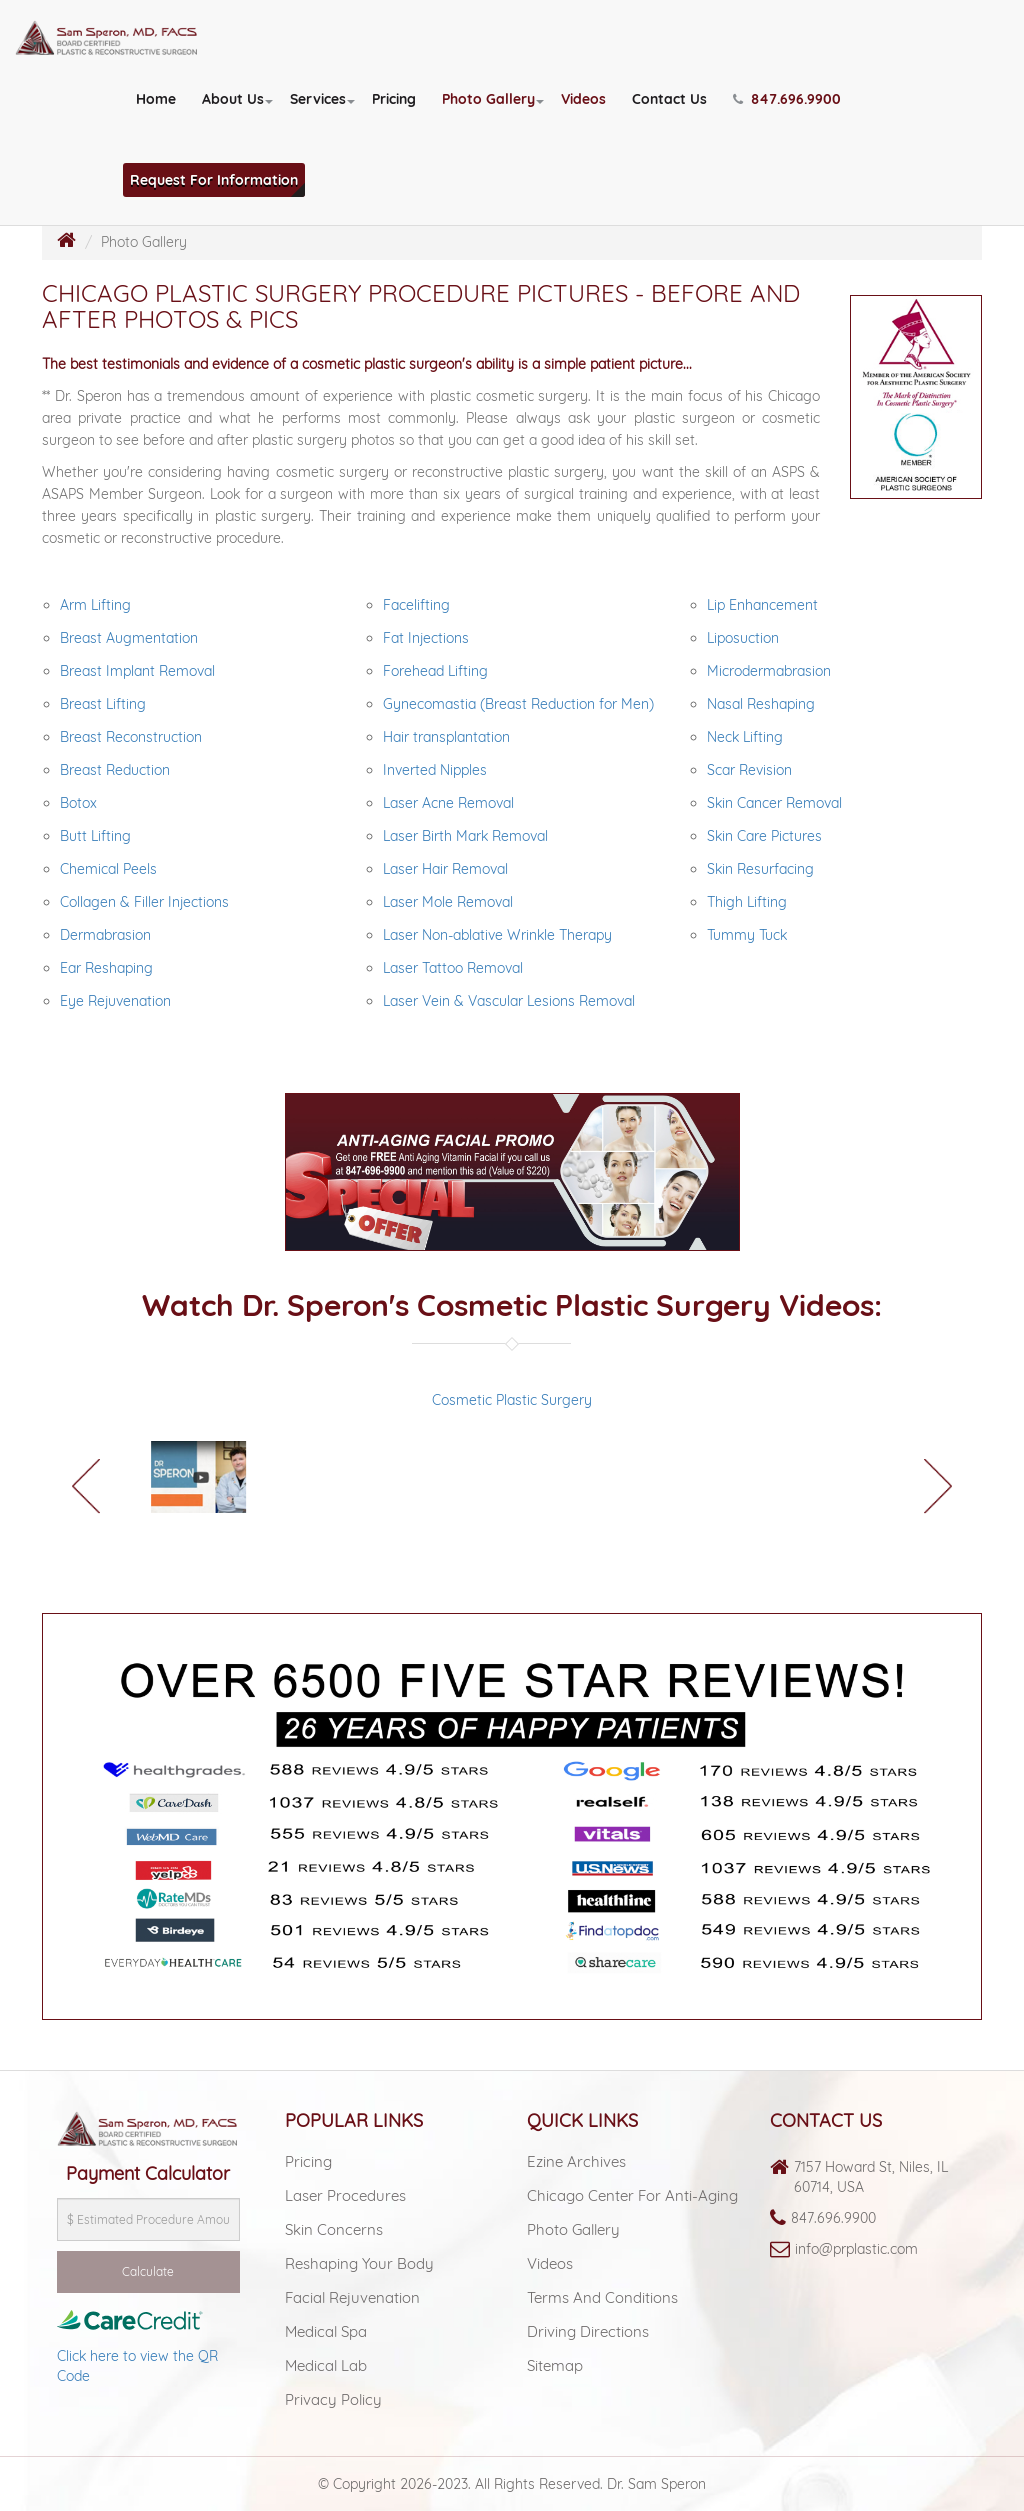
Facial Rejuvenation (352, 2297)
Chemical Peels (108, 869)
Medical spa (326, 2331)
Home (156, 99)
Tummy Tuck (747, 935)
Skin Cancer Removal (774, 803)
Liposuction (743, 638)
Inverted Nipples (435, 770)
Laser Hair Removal (445, 869)
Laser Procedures (345, 2195)
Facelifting (416, 605)
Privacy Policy (333, 2399)
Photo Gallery (488, 99)
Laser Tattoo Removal (453, 968)
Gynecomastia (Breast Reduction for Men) (518, 704)
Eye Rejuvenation (115, 1001)
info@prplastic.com (856, 2249)
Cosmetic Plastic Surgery (512, 1400)
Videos (583, 99)
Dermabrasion (105, 935)
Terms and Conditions (602, 2297)
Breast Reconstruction (131, 737)
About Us (233, 99)
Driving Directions (588, 2331)
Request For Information (214, 180)
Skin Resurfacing (760, 869)
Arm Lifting (95, 605)
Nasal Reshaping (761, 704)
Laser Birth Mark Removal (465, 836)
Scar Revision (749, 770)
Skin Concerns (334, 2229)
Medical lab (326, 2365)
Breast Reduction (115, 770)
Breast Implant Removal (137, 671)
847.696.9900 (833, 2218)
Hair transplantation (446, 737)
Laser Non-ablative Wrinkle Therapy (497, 935)
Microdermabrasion (769, 671)
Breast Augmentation (129, 638)
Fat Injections (426, 638)
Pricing (394, 99)
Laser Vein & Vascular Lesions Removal (509, 1001)
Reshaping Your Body (359, 2263)
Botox (78, 803)
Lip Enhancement (762, 605)
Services (318, 99)
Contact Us (669, 99)
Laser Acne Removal (448, 803)
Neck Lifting (745, 737)
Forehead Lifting (435, 671)
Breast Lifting (103, 704)
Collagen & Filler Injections (144, 902)
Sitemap (555, 2365)
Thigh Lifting (747, 902)
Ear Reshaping (106, 968)
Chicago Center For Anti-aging (632, 2195)
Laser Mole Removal (448, 902)
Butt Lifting (95, 836)
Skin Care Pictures (764, 836)
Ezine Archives (576, 2161)
